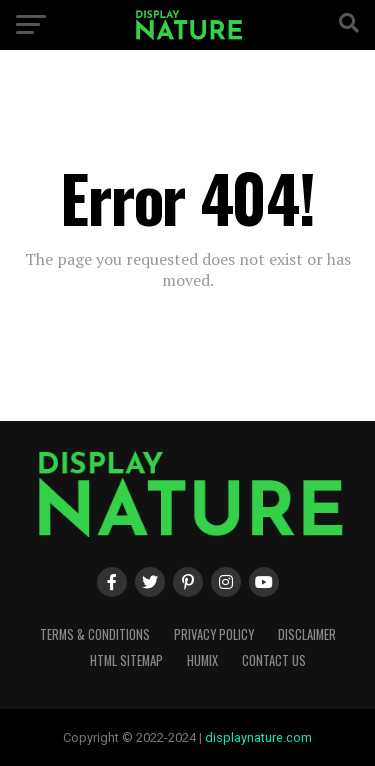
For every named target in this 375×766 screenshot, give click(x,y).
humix (202, 660)
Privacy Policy (214, 634)
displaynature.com (258, 737)
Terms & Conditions (95, 634)
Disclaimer (307, 634)
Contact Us (274, 660)
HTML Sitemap (126, 660)
